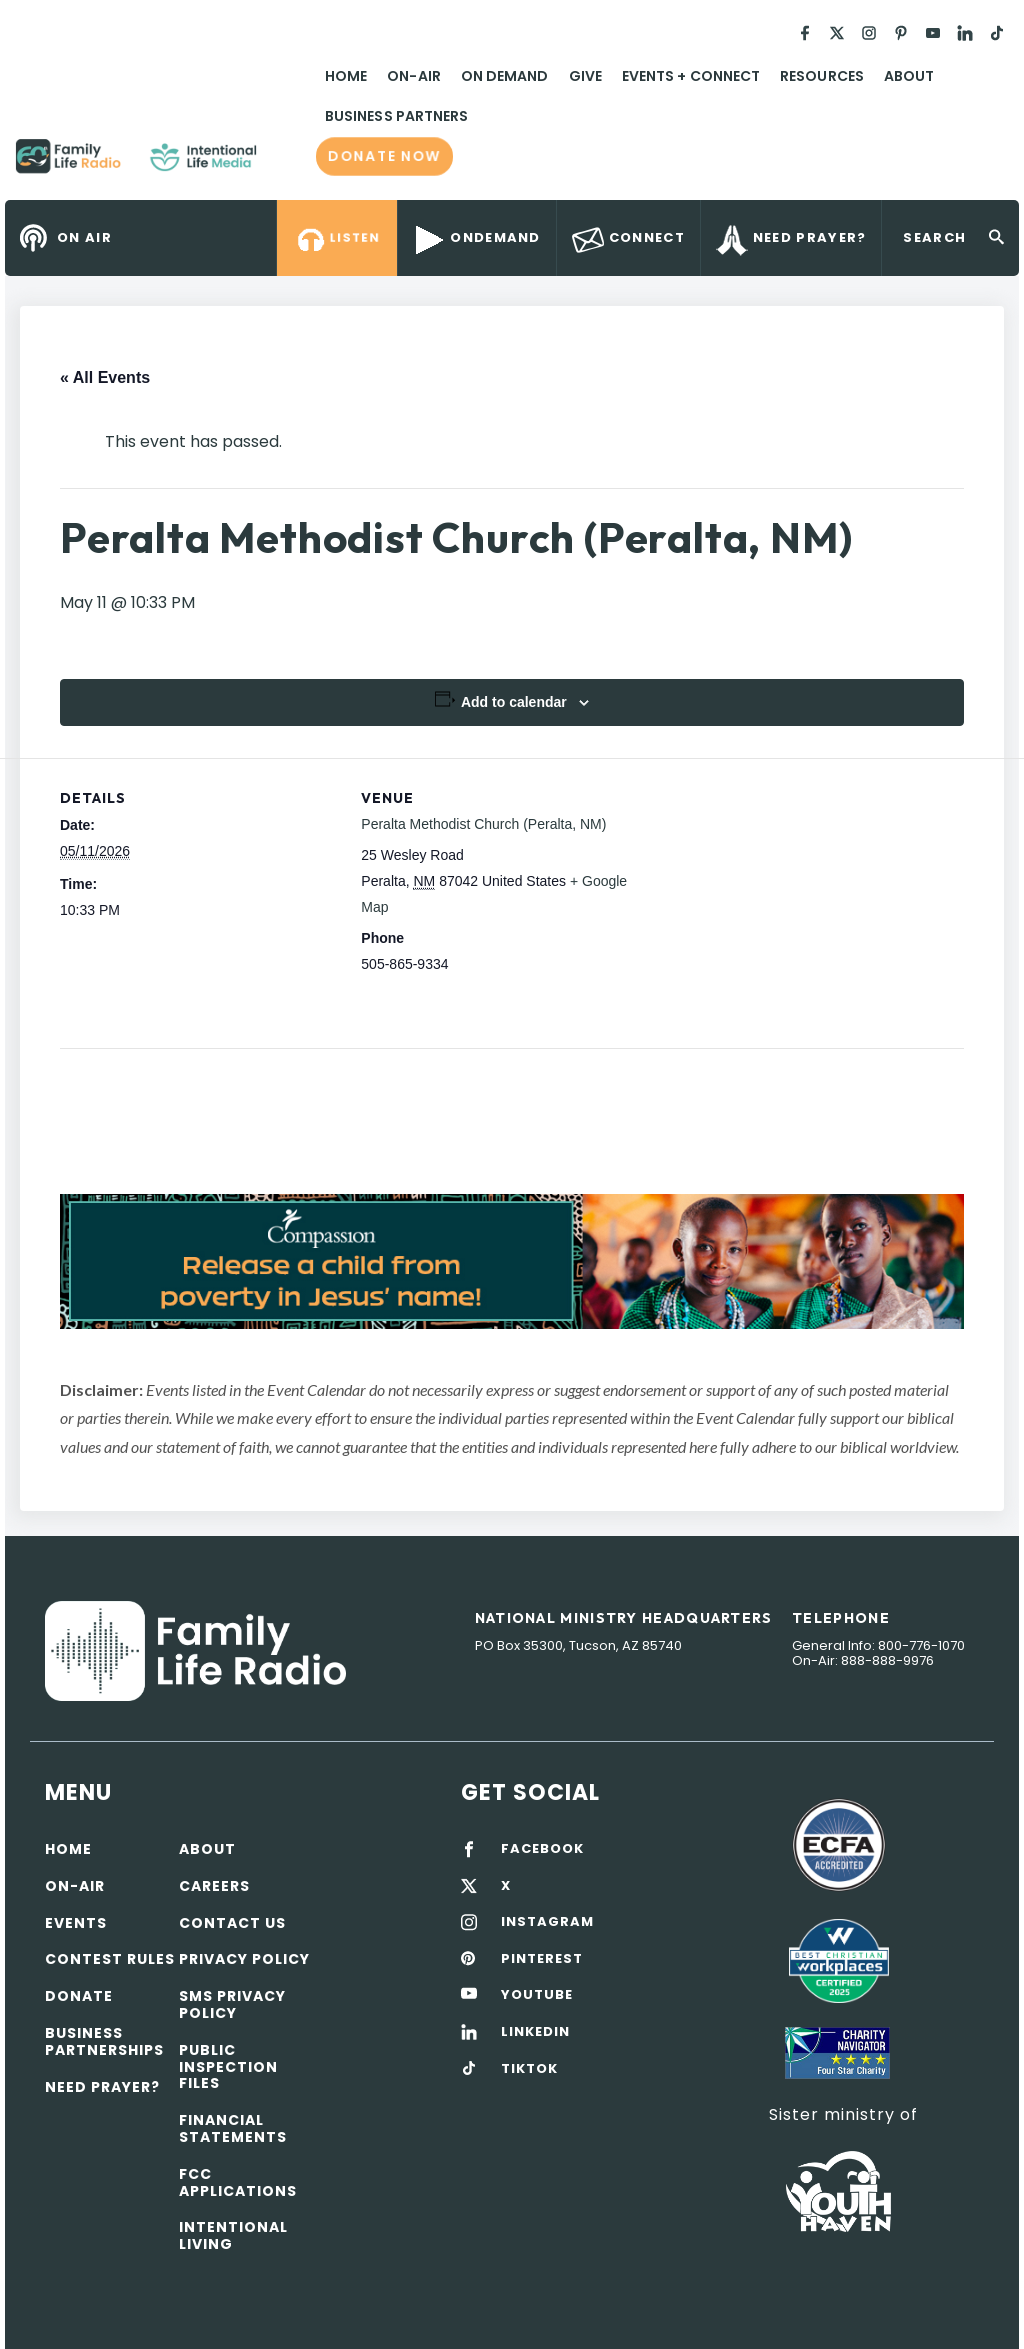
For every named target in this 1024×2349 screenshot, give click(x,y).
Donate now (385, 156)
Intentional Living (233, 2235)
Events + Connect (691, 76)
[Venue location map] (768, 896)
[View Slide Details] (512, 1262)
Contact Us (232, 1923)
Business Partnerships (104, 2041)
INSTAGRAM (547, 1922)
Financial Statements (233, 2128)
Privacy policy (244, 1959)
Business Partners (396, 116)
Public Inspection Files (228, 2067)
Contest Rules (110, 1959)
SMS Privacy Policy (232, 2004)
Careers (214, 1886)
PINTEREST (542, 1959)
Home (346, 76)
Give (585, 76)
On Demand (505, 76)
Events (76, 1923)
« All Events (105, 377)
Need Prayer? (102, 2087)
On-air (75, 1886)
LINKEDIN (535, 2032)
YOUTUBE (537, 1995)
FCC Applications (238, 2182)
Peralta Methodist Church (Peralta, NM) (483, 824)
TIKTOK (529, 2069)
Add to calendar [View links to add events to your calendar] (514, 702)
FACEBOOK (542, 1849)
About (909, 76)
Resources (822, 76)
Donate (79, 1996)
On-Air (413, 76)
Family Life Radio (286, 164)
